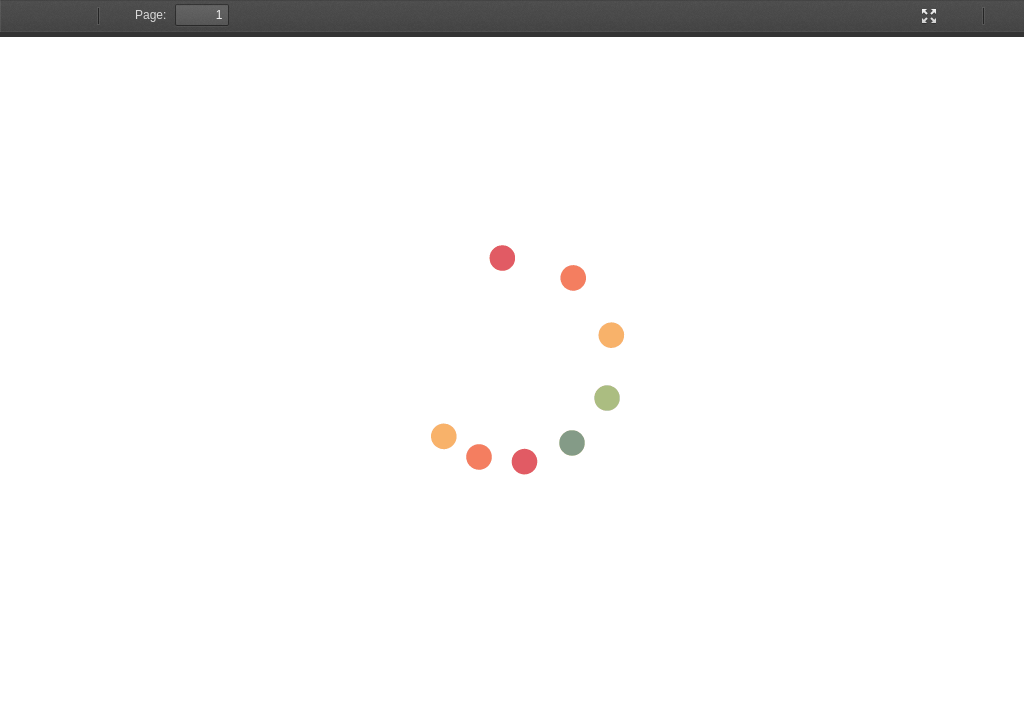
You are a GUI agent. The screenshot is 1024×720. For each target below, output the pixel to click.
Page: (150, 15)
